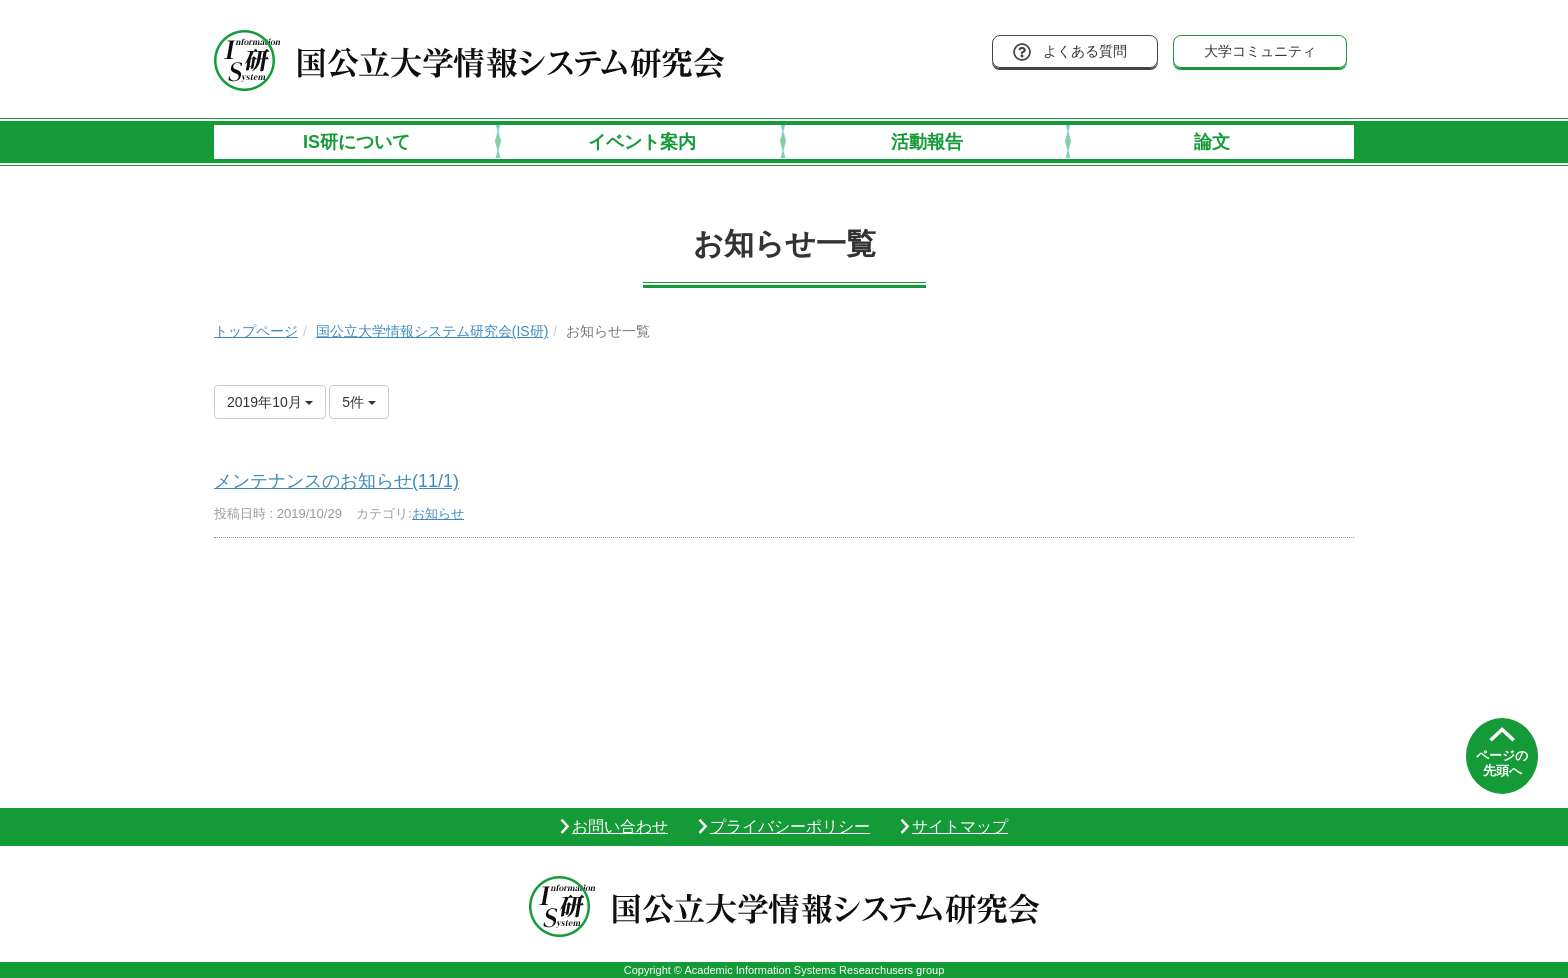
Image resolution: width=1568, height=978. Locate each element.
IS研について (356, 142)
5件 (359, 402)
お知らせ (438, 513)
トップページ (256, 331)
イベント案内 (642, 142)
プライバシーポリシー (790, 826)
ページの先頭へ (1502, 763)
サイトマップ (960, 826)
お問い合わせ (620, 826)
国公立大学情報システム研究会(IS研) (432, 331)
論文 (1212, 142)
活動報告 (927, 142)
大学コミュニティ (1260, 51)
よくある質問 (1085, 51)
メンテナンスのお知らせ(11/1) (336, 481)
